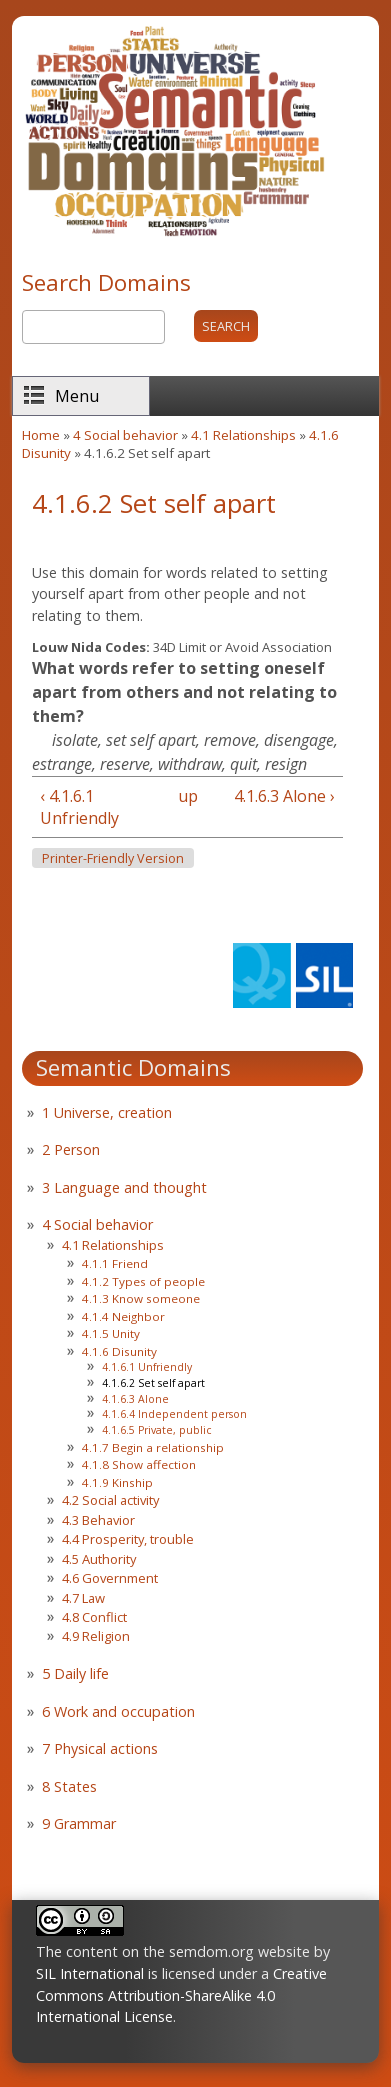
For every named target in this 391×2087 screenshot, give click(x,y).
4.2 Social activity (110, 1500)
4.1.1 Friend (115, 1263)
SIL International (90, 1973)
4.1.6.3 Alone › (284, 796)
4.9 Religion (96, 1636)
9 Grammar (79, 1823)
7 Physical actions (100, 1748)
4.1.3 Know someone (141, 1298)
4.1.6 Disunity (119, 1351)
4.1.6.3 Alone (135, 1399)
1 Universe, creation (107, 1112)
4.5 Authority (99, 1559)
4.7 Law (83, 1598)
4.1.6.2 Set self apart (153, 1383)
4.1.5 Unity (111, 1333)
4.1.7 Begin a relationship (153, 1447)
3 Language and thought (124, 1187)
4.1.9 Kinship (117, 1482)
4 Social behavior (125, 435)
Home (41, 435)
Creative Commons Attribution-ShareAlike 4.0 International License (181, 1995)
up (184, 796)
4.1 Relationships (243, 435)
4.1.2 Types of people (143, 1281)
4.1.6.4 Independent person (174, 1414)
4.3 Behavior (98, 1520)
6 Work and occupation (118, 1711)
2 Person (71, 1149)
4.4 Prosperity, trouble (128, 1539)
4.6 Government (110, 1578)
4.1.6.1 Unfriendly (147, 1367)
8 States (69, 1786)
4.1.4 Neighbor (123, 1316)
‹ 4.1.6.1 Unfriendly (79, 807)
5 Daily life (75, 1673)
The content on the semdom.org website (173, 1951)
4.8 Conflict (94, 1617)
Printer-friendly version (113, 858)
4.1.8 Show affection (139, 1464)
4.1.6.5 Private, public (156, 1430)
